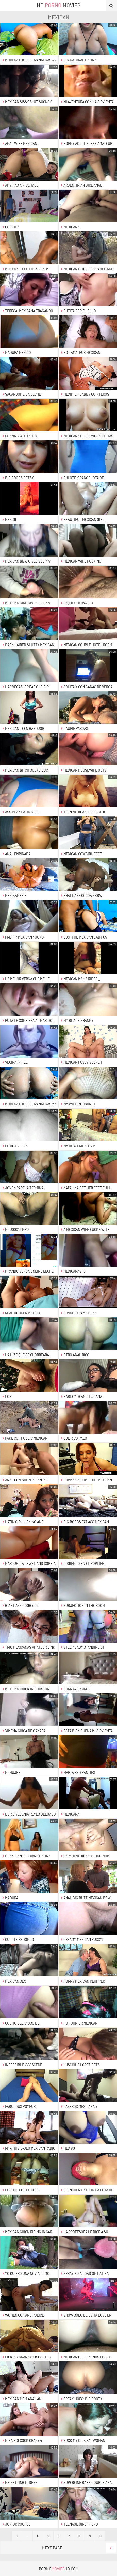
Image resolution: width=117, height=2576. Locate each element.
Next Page (79, 2548)
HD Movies (58, 5)
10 (100, 2536)
